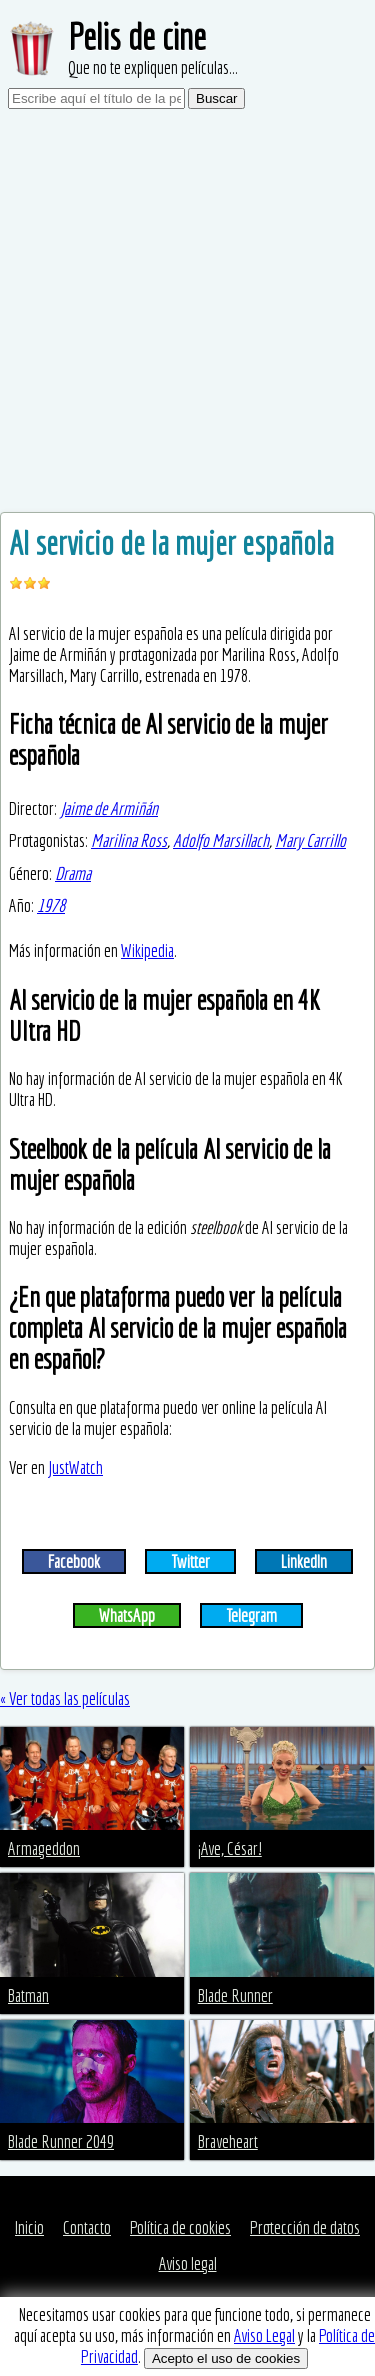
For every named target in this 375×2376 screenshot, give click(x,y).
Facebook (74, 1561)
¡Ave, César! (230, 1848)
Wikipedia (147, 950)
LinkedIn (304, 1561)
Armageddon (44, 1848)
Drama (73, 873)
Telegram (251, 1615)
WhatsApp (127, 1615)
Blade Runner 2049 (61, 2141)
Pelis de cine (137, 36)
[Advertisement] (187, 314)
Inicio (29, 2227)
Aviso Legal (264, 2335)
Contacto (87, 2227)
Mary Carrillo (310, 840)
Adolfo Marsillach (221, 840)
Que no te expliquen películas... (153, 67)
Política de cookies (180, 2227)
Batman (28, 1995)
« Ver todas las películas (65, 1698)
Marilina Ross (129, 840)
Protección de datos (305, 2227)
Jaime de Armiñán (109, 808)
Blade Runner (235, 1995)
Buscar (216, 98)
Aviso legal (188, 2263)
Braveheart (228, 2141)
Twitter (190, 1561)
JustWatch (75, 1467)
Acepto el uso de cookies (226, 2358)
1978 (51, 905)
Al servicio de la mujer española (171, 543)
